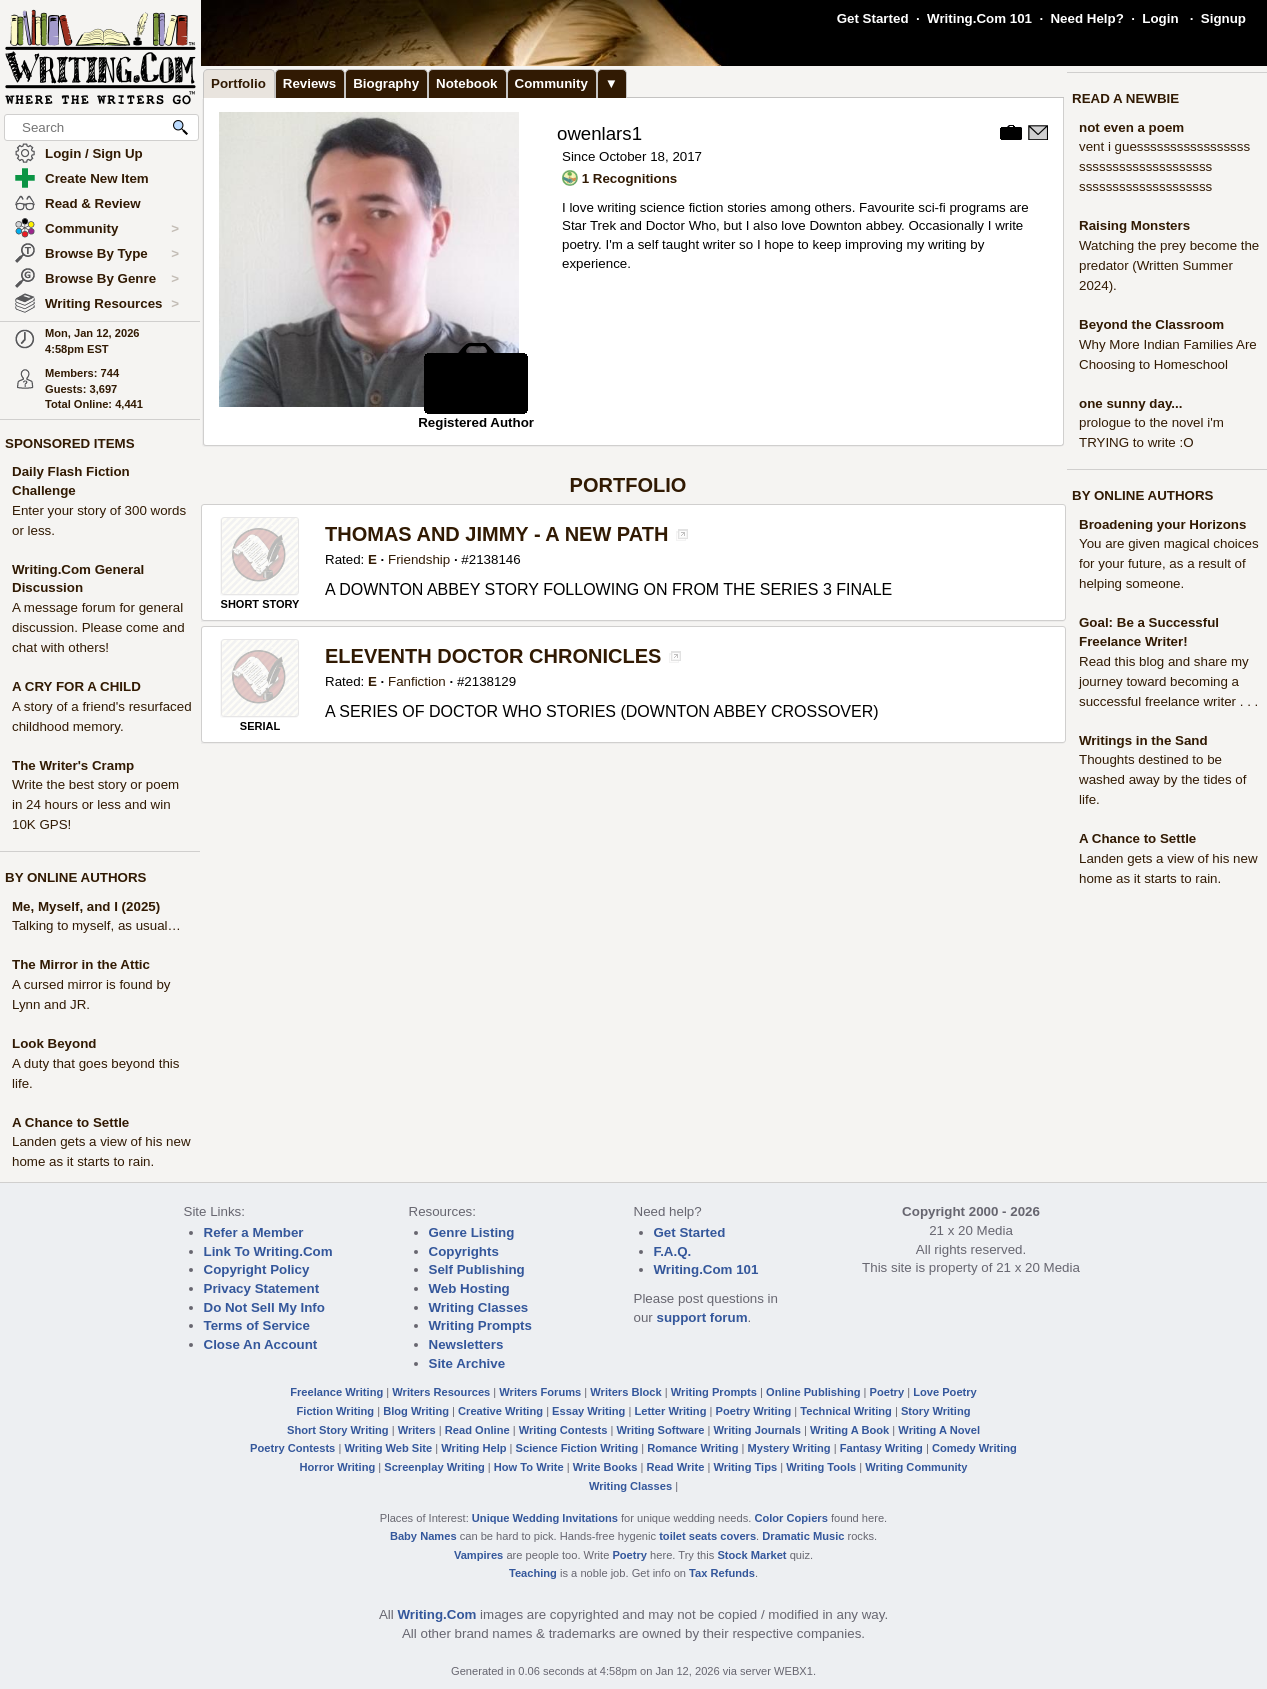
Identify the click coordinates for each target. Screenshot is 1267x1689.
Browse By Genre (112, 279)
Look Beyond (54, 1043)
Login (1160, 18)
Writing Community (916, 1467)
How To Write (529, 1467)
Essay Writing (588, 1411)
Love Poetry (945, 1392)
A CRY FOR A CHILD (76, 686)
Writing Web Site (388, 1448)
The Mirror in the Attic (81, 964)
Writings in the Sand (1143, 740)
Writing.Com (436, 1614)
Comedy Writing (974, 1448)
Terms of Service (257, 1325)
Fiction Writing (336, 1411)
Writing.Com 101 (979, 18)
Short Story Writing (338, 1430)
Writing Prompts (480, 1325)
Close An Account (261, 1344)
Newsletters (466, 1344)
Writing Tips (745, 1467)
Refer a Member (254, 1232)
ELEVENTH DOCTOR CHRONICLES (493, 656)
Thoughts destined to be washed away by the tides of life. (1162, 779)
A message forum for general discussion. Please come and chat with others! (98, 627)
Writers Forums (540, 1392)
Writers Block (625, 1392)
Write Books (605, 1467)
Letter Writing (670, 1411)
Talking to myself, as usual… (96, 925)
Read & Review (93, 203)
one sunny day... (1130, 403)
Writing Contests (563, 1430)
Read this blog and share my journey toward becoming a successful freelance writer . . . (1168, 681)
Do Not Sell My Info (264, 1307)
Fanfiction (417, 681)
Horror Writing (338, 1467)
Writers (417, 1430)
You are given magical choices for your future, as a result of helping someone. (1169, 563)
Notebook (466, 83)
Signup (1223, 18)
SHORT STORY (260, 604)
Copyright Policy (257, 1269)
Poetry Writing (754, 1411)
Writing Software (660, 1430)
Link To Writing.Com (268, 1251)
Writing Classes (479, 1307)
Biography (386, 83)
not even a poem (1131, 127)
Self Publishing (477, 1269)
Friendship (419, 559)
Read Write (675, 1467)
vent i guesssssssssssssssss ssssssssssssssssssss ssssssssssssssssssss (1164, 166)
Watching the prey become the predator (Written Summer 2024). (1169, 265)
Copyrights (464, 1251)
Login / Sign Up (94, 153)
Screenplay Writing (434, 1467)
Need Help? (1086, 18)
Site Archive (467, 1363)
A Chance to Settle (70, 1122)
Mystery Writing (789, 1448)
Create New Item (97, 178)
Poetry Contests (292, 1448)
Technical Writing (846, 1411)
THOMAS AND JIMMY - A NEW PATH (496, 534)
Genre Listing (472, 1232)
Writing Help (473, 1448)
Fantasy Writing (881, 1448)
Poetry (887, 1392)
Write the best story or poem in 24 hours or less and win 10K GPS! (95, 804)
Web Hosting (469, 1288)
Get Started (873, 18)
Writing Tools (821, 1467)
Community (112, 229)
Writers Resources (441, 1392)
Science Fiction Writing (577, 1448)
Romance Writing (692, 1448)
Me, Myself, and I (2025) (86, 906)
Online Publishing (813, 1392)
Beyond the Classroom (1151, 324)
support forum (701, 1317)
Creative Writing (500, 1411)
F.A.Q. (673, 1251)
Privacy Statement (262, 1288)
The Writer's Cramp (73, 765)
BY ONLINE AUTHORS (75, 877)
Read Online (477, 1430)
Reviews (309, 83)
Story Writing (936, 1411)
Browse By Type (112, 254)
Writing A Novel (939, 1430)
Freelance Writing (336, 1392)
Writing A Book (849, 1430)
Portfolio (238, 83)
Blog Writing (416, 1411)
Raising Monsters (1134, 225)
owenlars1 (599, 133)
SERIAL (260, 726)
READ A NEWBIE (1125, 98)
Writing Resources (112, 304)
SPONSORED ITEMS (70, 443)
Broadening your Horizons (1162, 524)
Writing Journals (757, 1430)
